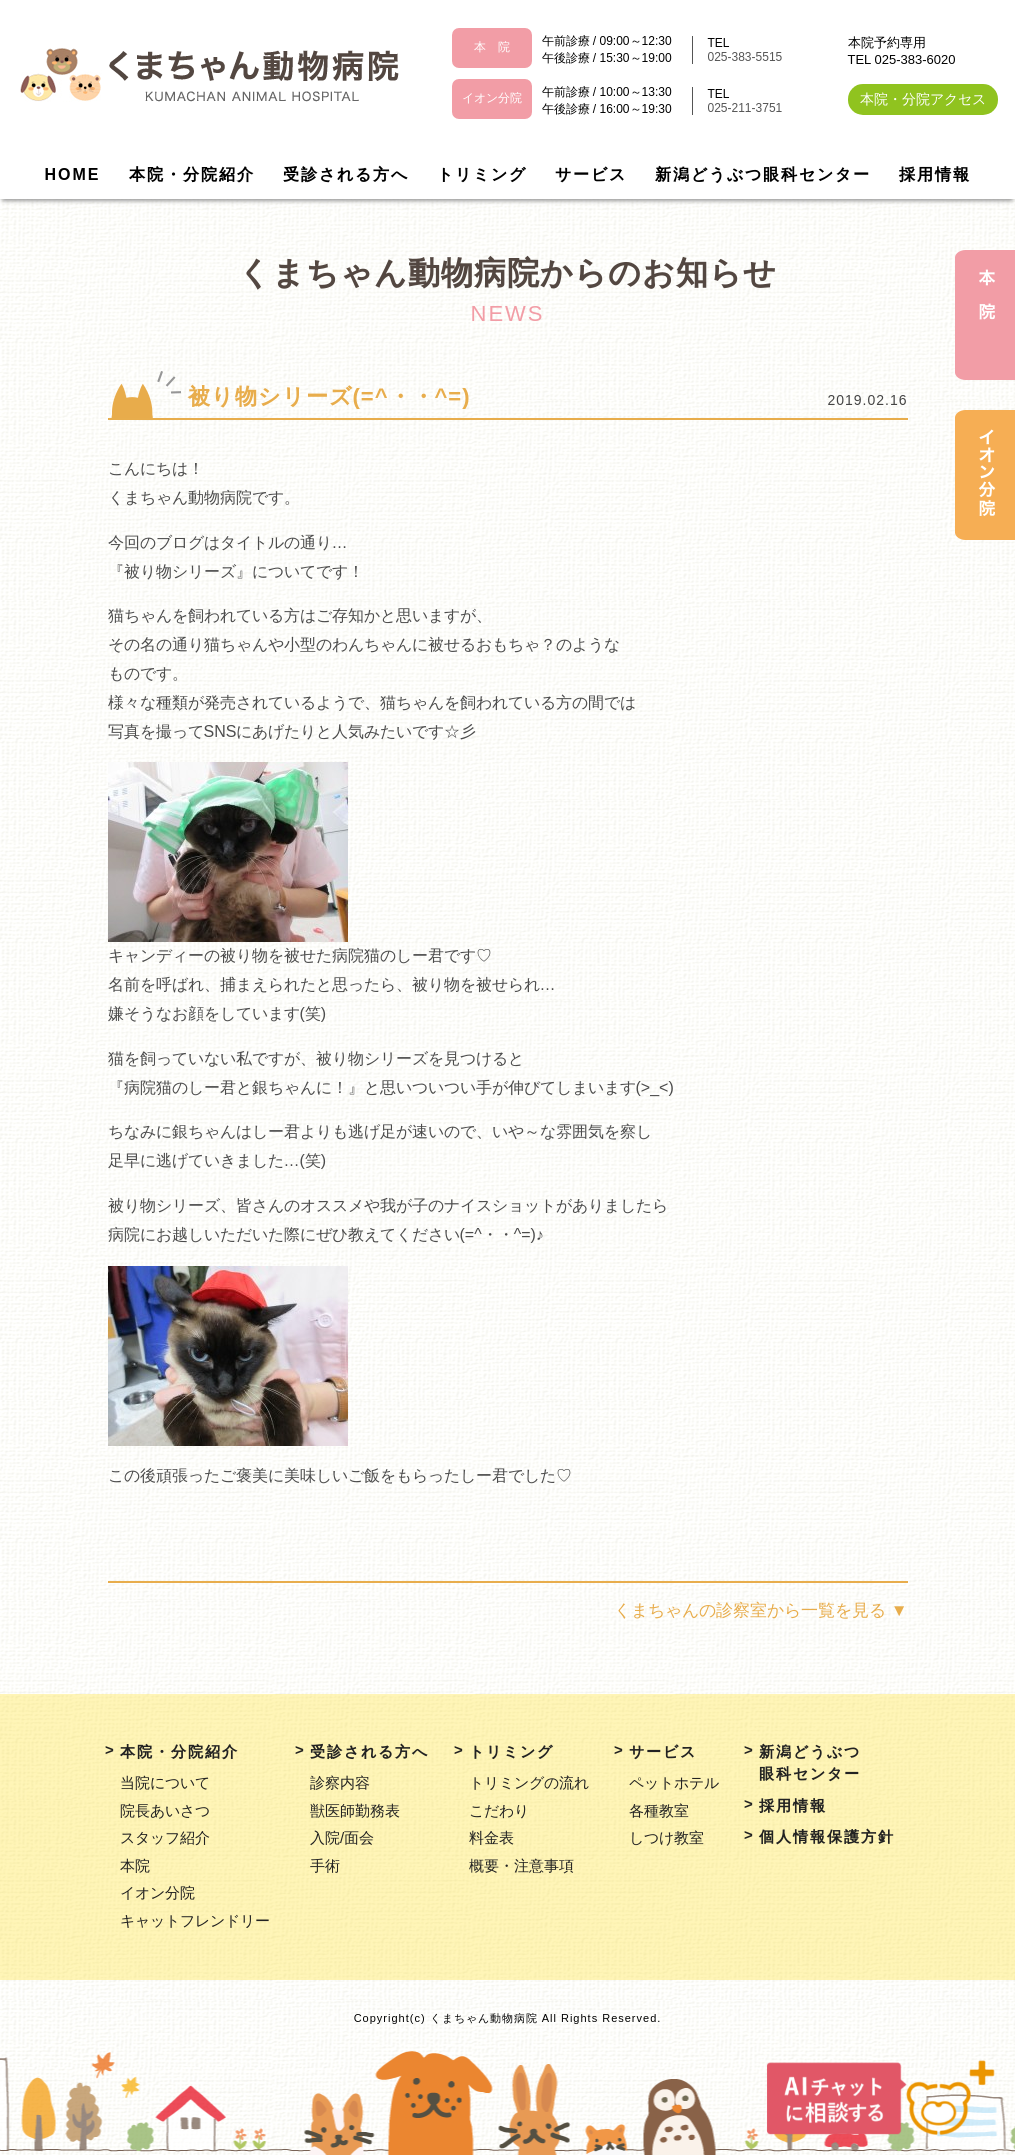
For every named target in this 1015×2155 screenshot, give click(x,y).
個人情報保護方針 (827, 1836)
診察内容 (340, 1782)
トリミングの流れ (529, 1782)
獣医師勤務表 (355, 1810)
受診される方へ (346, 174)
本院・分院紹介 (192, 174)
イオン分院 (157, 1892)
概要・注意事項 (521, 1865)
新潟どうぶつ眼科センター (763, 174)
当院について (165, 1782)
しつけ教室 (666, 1837)
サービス (591, 174)
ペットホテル (674, 1782)
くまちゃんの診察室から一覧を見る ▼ (761, 1610)
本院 (135, 1865)
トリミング (482, 174)
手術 (325, 1865)
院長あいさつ (165, 1810)
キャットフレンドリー (195, 1920)
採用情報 (935, 174)
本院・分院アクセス (923, 99)
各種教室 (659, 1810)
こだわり (499, 1810)
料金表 (491, 1837)
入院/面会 (342, 1837)
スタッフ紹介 (165, 1837)
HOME (73, 174)
